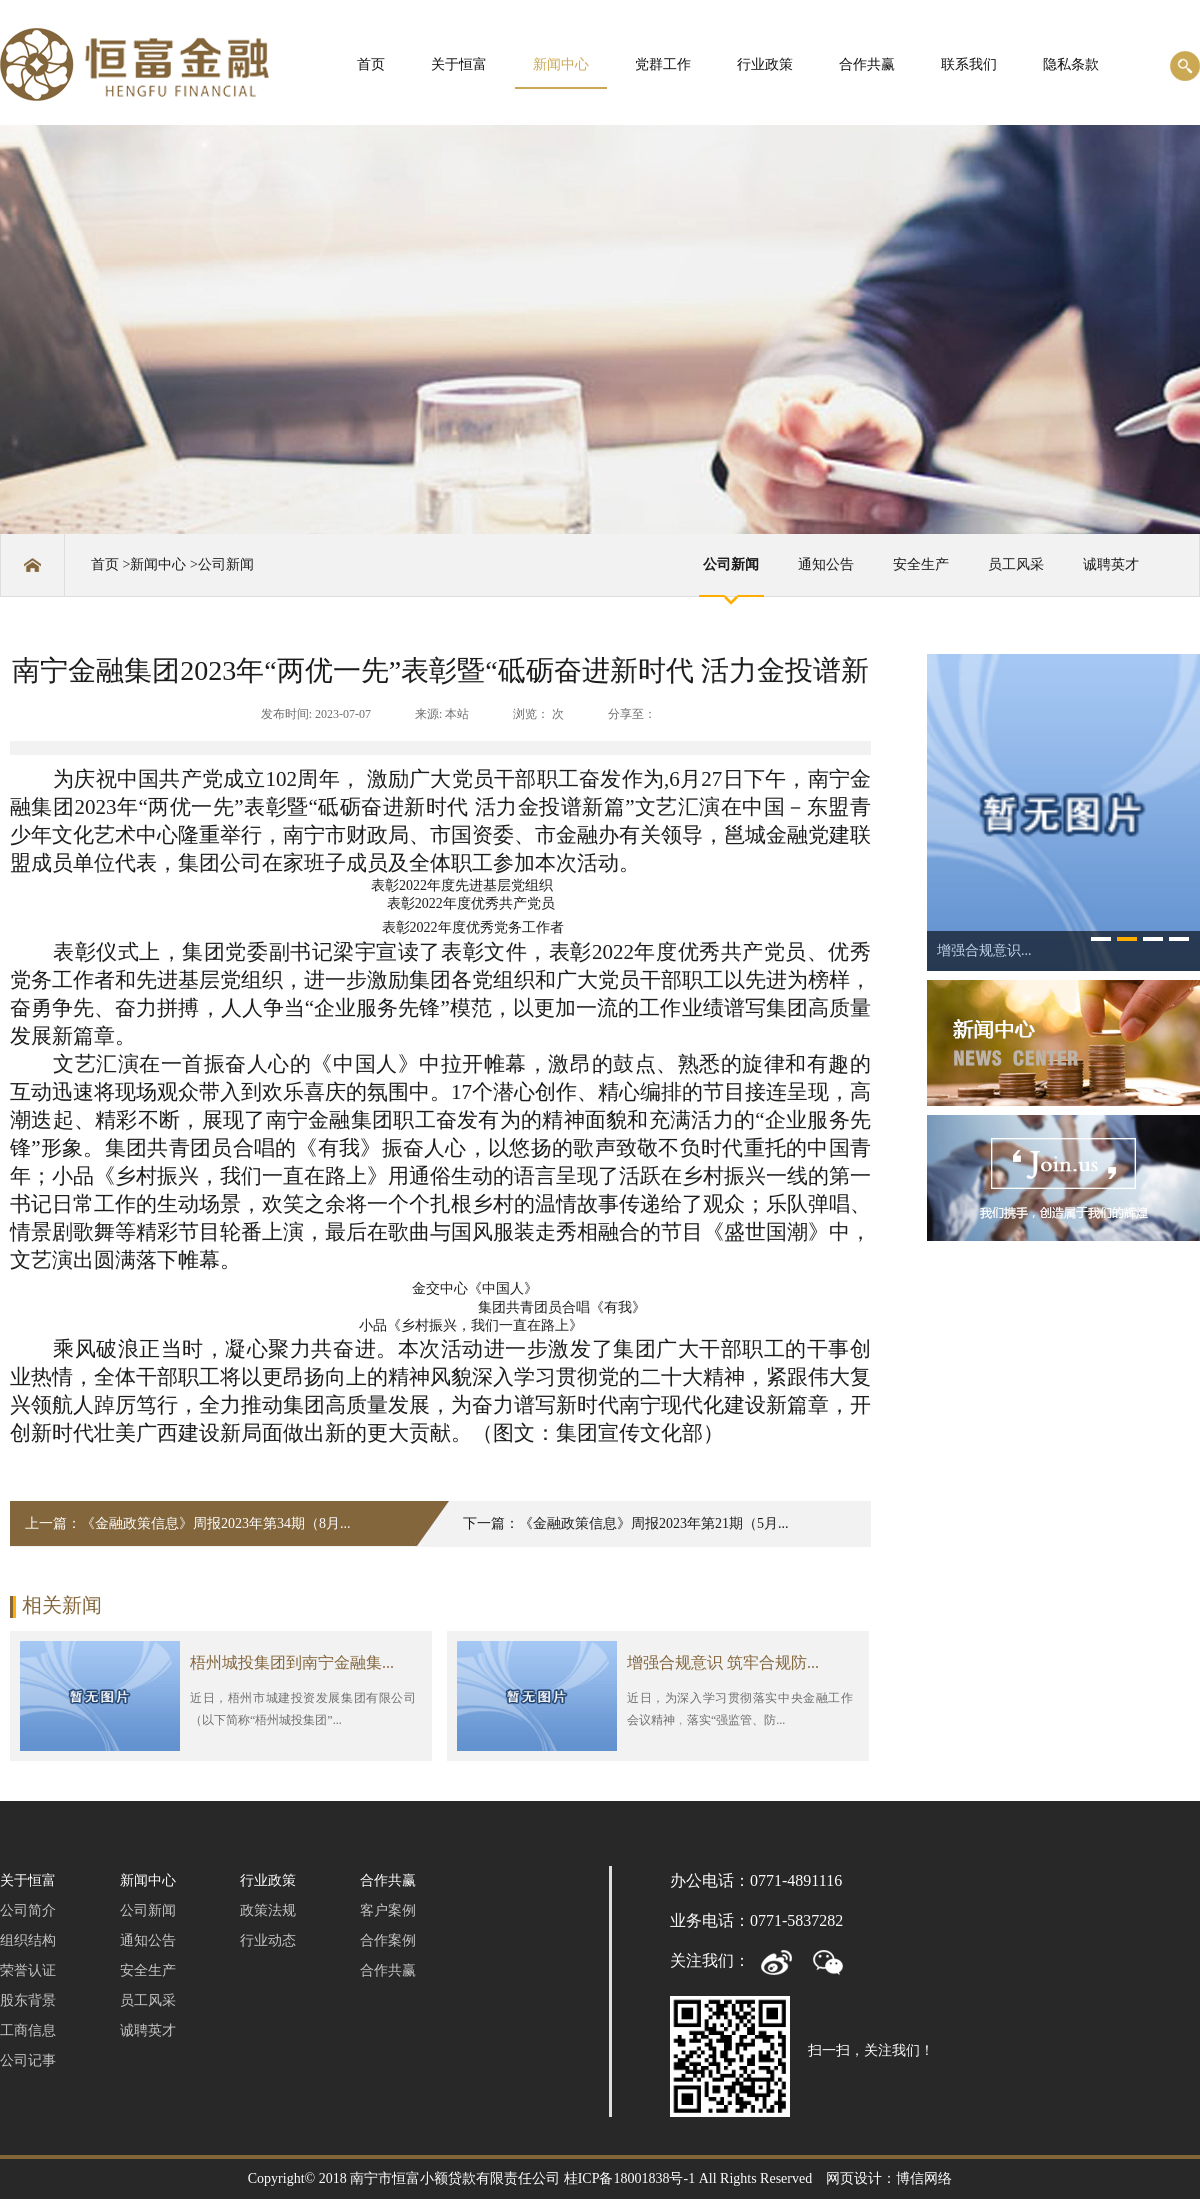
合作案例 (388, 1940)
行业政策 (765, 64)
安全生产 (921, 564)
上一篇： (188, 1523)
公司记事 (28, 2060)
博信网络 (924, 2178)
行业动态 (268, 1940)
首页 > (110, 564)
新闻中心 (561, 64)
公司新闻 (226, 564)
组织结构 (28, 1940)
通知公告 (826, 564)
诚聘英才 (1111, 564)
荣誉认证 (28, 1970)
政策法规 (268, 1910)
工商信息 (28, 2030)
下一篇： (626, 1523)
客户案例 (388, 1910)
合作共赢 (867, 64)
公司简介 (28, 1910)
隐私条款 (1071, 64)
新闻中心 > (163, 564)
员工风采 (1016, 564)
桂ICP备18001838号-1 (629, 2178)
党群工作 (663, 64)
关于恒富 (459, 64)
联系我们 (969, 64)
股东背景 (28, 2000)
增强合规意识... (984, 950)
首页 (371, 64)
